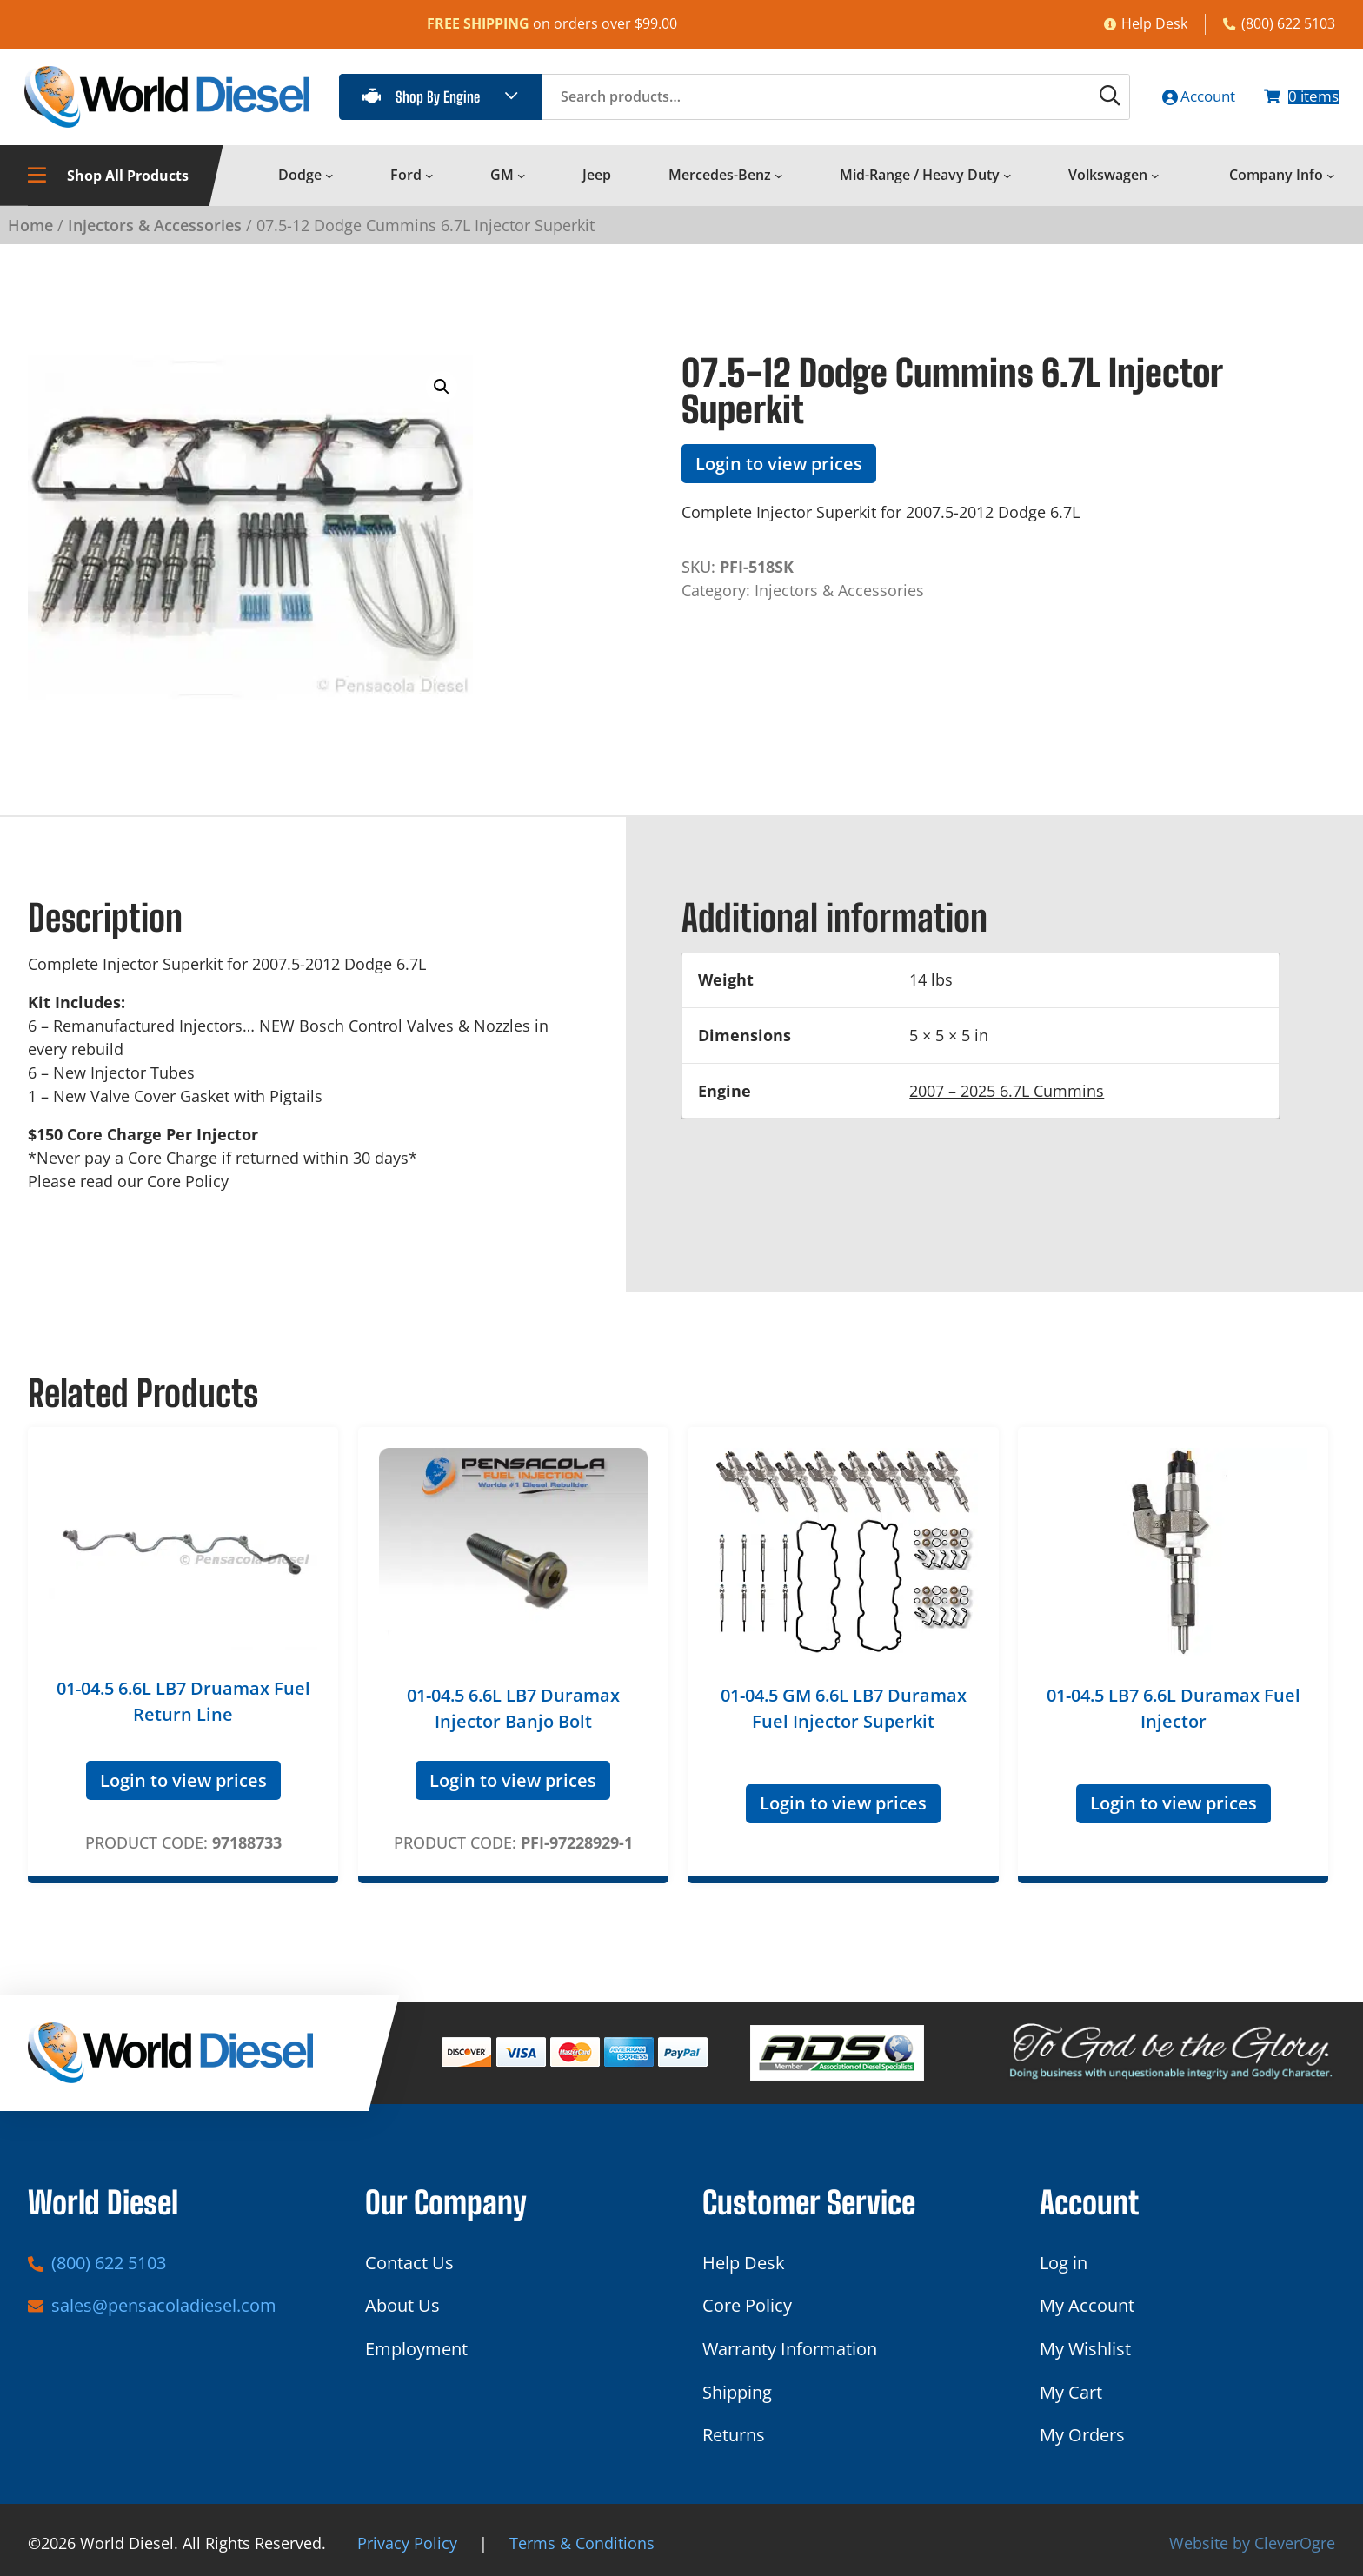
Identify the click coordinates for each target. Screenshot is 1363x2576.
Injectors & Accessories (155, 231)
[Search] (1083, 99)
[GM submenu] (521, 182)
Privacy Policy (407, 2543)
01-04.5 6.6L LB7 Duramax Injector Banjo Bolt (513, 1715)
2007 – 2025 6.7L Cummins (1006, 1096)
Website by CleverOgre (1252, 2543)
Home (30, 231)
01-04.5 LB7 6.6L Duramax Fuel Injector (1173, 1715)
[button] (441, 393)
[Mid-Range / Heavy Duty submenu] (1007, 182)
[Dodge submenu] (329, 182)
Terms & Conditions (582, 2543)
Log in (1063, 2262)
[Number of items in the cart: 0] (1295, 100)
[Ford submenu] (429, 182)
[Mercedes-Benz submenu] (779, 182)
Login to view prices (778, 469)
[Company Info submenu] (1330, 182)
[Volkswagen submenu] (1155, 182)
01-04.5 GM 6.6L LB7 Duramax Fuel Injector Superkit (844, 1715)
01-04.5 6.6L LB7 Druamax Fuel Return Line (183, 1708)
